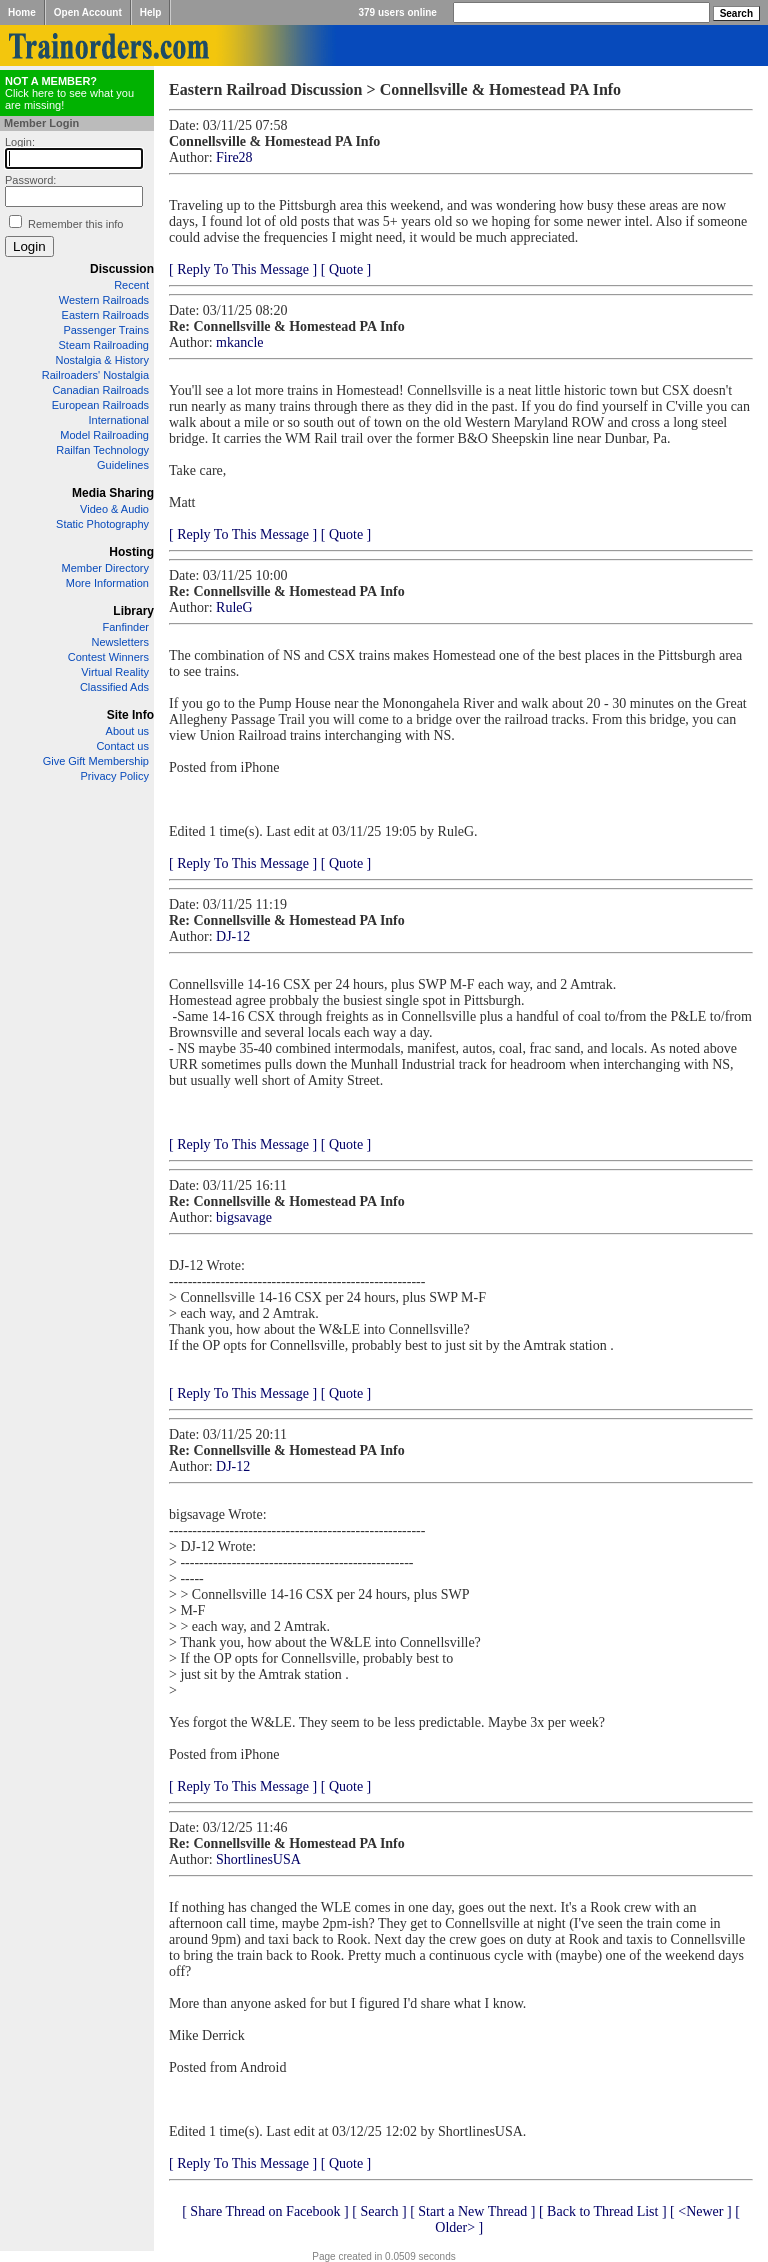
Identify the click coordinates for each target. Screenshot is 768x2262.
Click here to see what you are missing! (69, 93)
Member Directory (105, 568)
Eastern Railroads (105, 315)
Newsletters (120, 642)
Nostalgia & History (102, 360)
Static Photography (102, 524)
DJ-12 (233, 936)
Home (22, 12)
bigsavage (244, 1217)
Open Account (88, 12)
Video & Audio (114, 509)
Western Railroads (104, 300)
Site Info (130, 715)
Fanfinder (126, 627)
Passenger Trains (106, 330)
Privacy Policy (115, 776)
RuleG (234, 607)
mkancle (239, 342)
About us (127, 731)
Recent (131, 285)
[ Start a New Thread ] (472, 2211)
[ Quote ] (346, 269)
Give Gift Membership (96, 761)
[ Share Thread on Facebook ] (265, 2211)
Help (151, 12)
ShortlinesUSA (258, 1859)
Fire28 (234, 157)
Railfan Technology (102, 450)
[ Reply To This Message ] (243, 269)
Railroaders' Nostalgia (95, 375)
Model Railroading (104, 435)
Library (133, 611)
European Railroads (100, 405)
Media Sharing (113, 493)
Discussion (122, 269)
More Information (107, 583)
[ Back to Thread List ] (603, 2211)
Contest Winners (108, 657)
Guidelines (123, 465)
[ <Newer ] (701, 2211)
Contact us (122, 746)
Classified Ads (114, 687)
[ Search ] (379, 2211)
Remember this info (75, 224)
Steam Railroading (104, 345)
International (118, 420)
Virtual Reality (115, 672)
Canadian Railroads (100, 390)
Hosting (131, 552)
